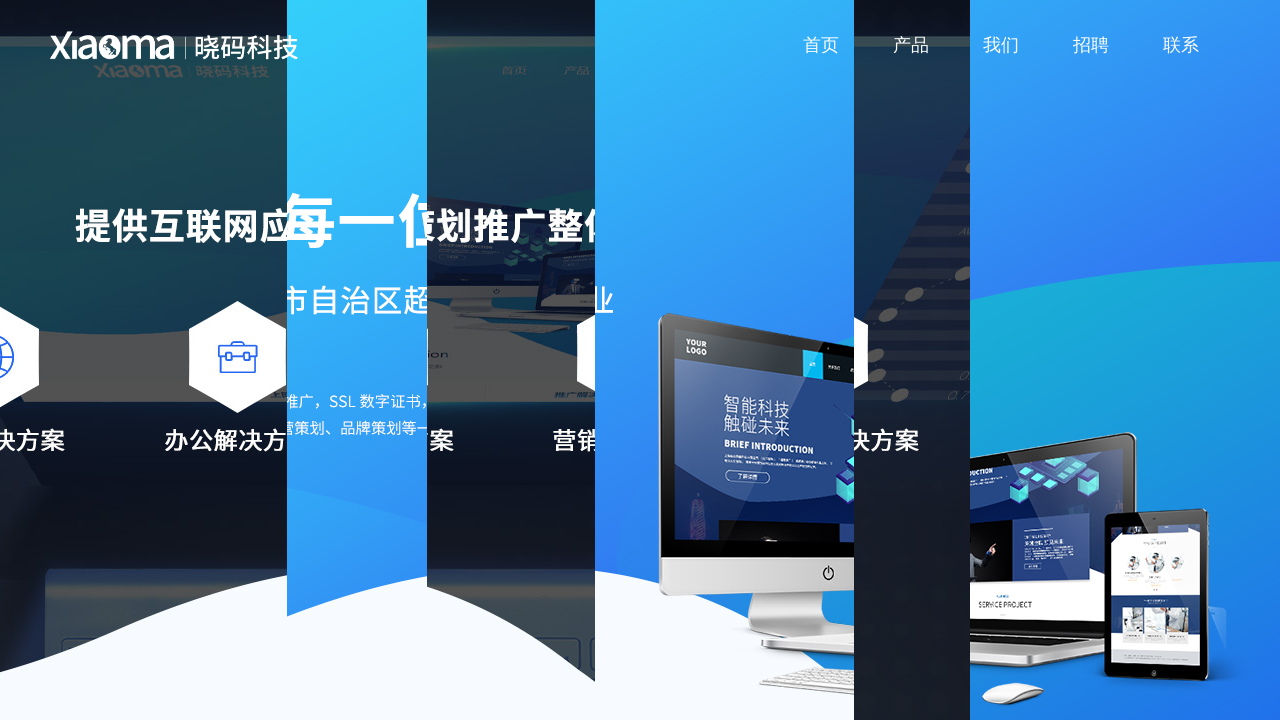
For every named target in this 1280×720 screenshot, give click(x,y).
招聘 (1091, 45)
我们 (1001, 45)
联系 (1181, 45)
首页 (821, 45)
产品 (911, 45)
